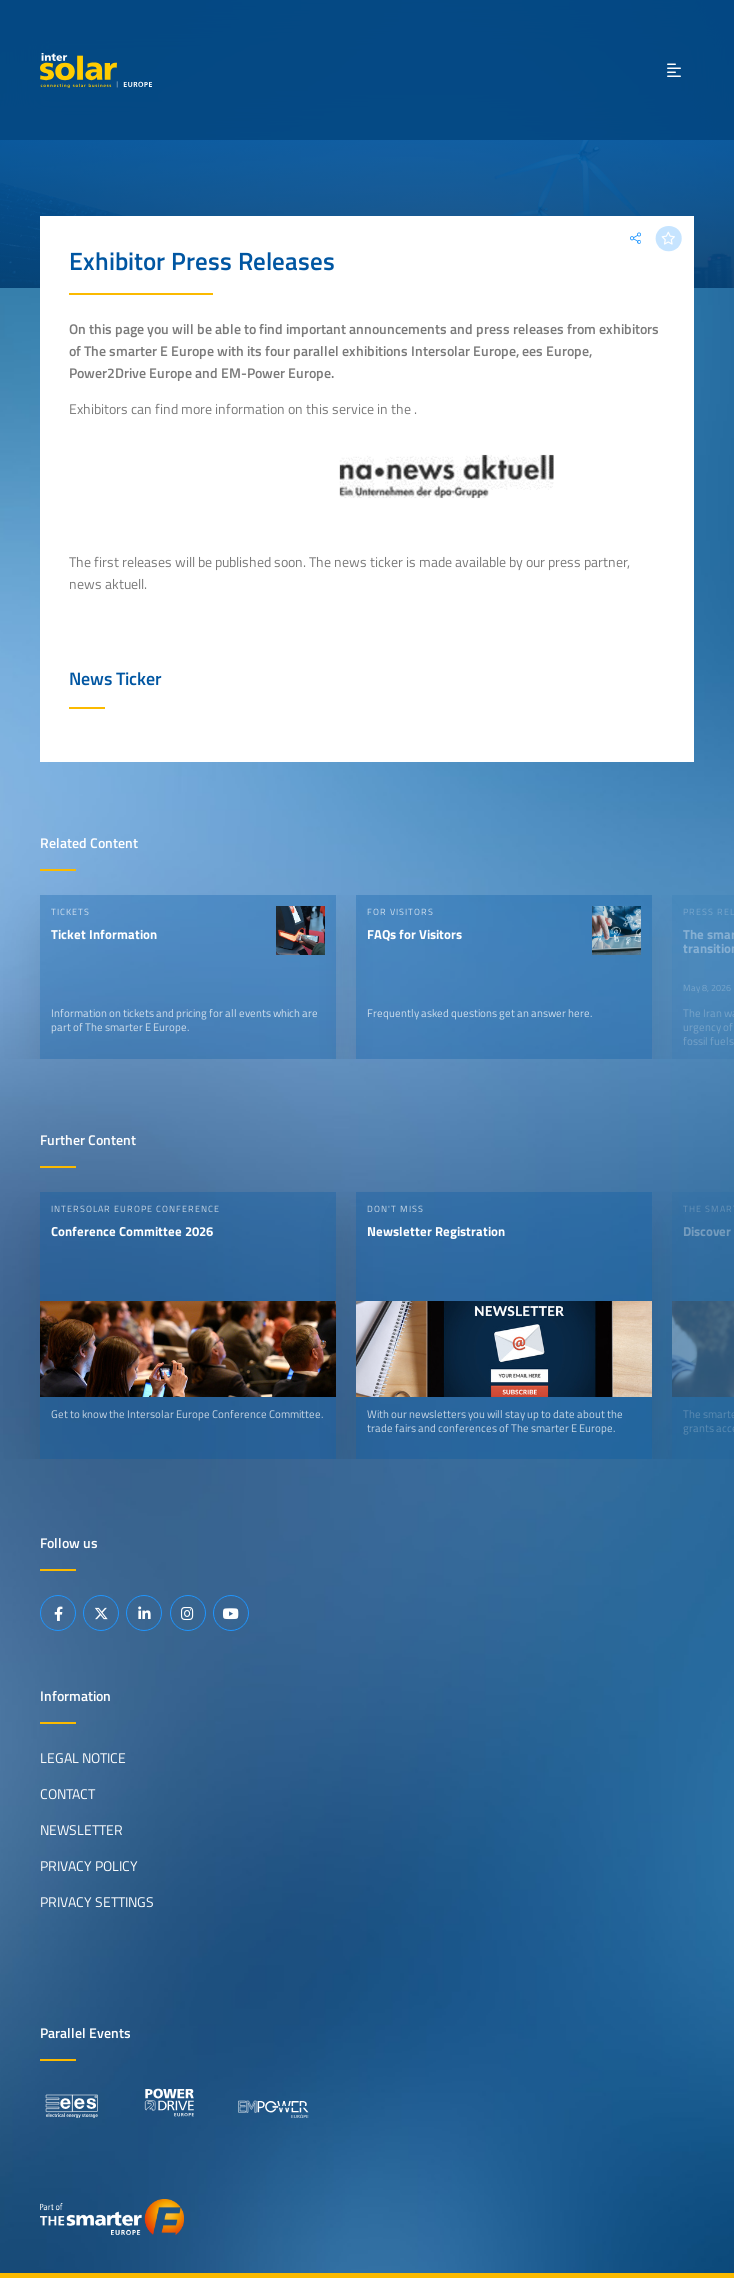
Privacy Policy (89, 1866)
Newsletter (81, 1830)
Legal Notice (83, 1758)
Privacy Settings (97, 1902)
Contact (67, 1794)
